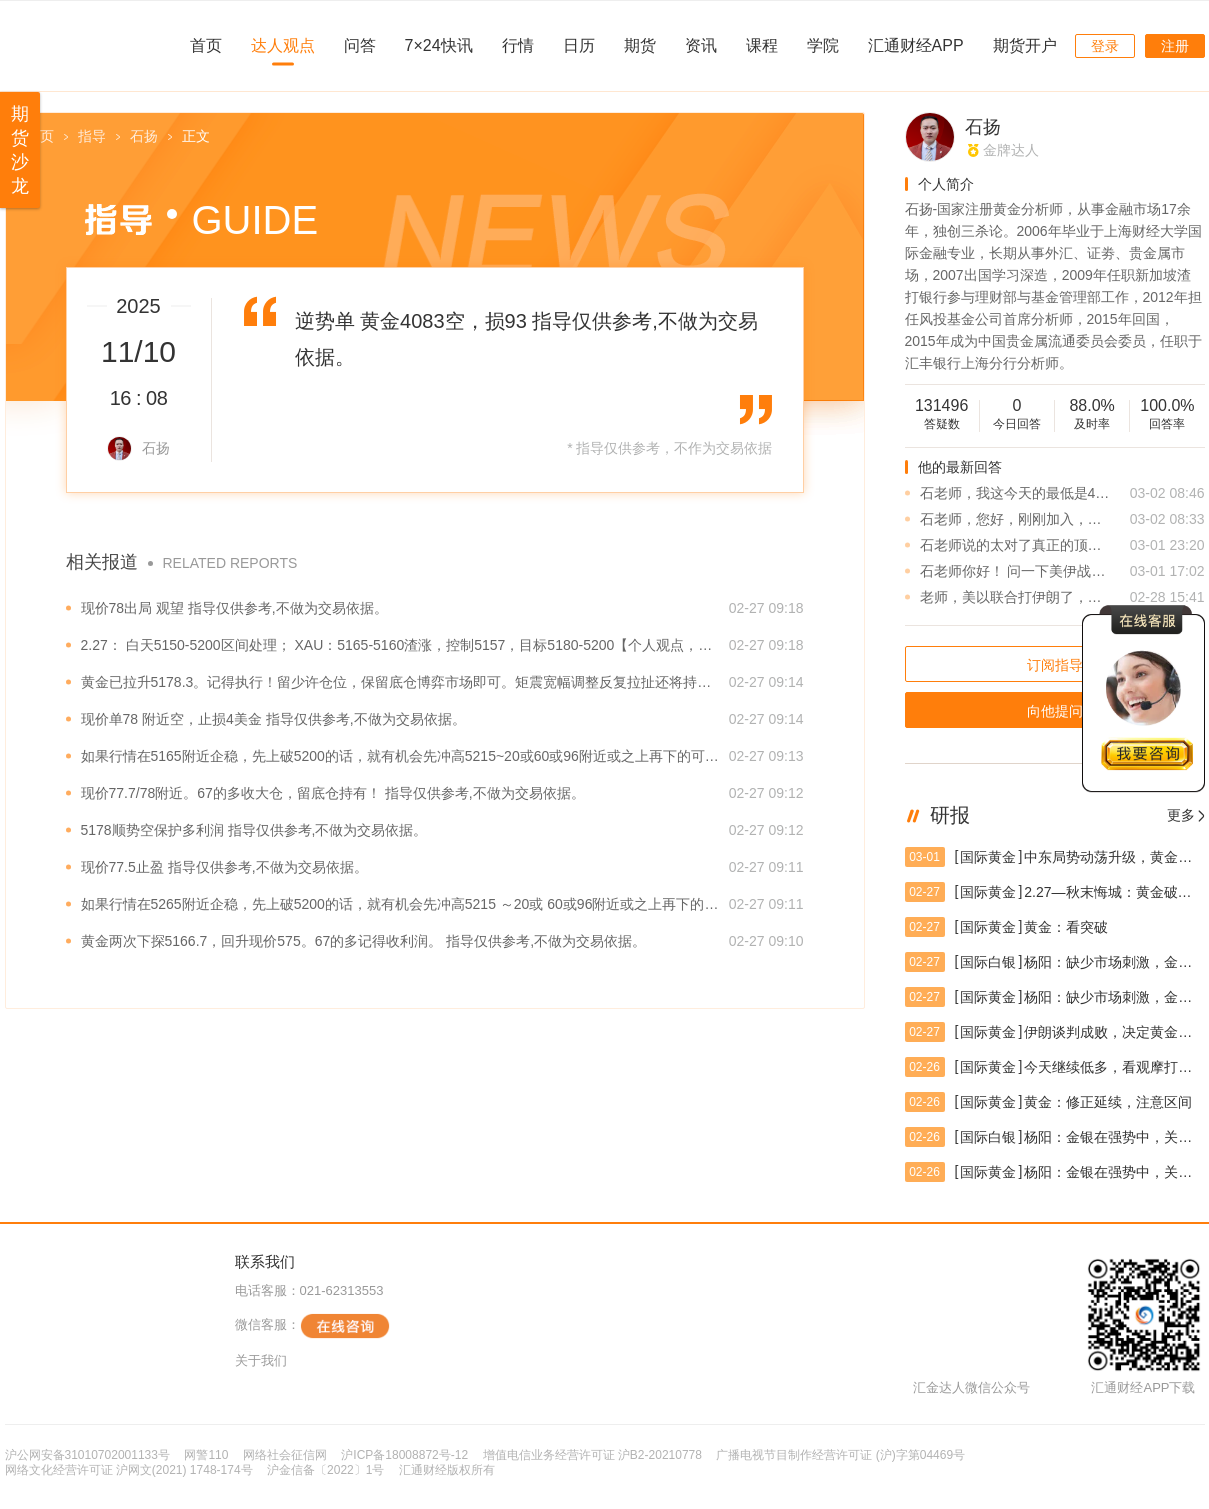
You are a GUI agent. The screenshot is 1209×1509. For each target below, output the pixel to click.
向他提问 (1055, 711)
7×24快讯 (439, 45)
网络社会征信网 (285, 1455)
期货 (640, 45)
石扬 (144, 136)
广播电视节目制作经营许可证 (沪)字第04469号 (840, 1455)
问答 (360, 45)
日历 (579, 45)
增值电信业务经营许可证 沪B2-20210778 (592, 1455)
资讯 (701, 45)
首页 (206, 45)
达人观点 (283, 45)
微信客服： (312, 1326)
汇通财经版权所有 (447, 1470)
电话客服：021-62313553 (309, 1290)
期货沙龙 (20, 150)
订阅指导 (1055, 665)
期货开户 (1025, 45)
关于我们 (261, 1360)
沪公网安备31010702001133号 (87, 1455)
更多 (1181, 815)
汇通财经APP (916, 45)
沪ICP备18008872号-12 (404, 1455)
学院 (823, 45)
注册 (1175, 46)
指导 (92, 136)
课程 (762, 45)
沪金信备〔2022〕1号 (325, 1470)
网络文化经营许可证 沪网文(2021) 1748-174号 (129, 1470)
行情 (518, 45)
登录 (1105, 46)
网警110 (206, 1455)
